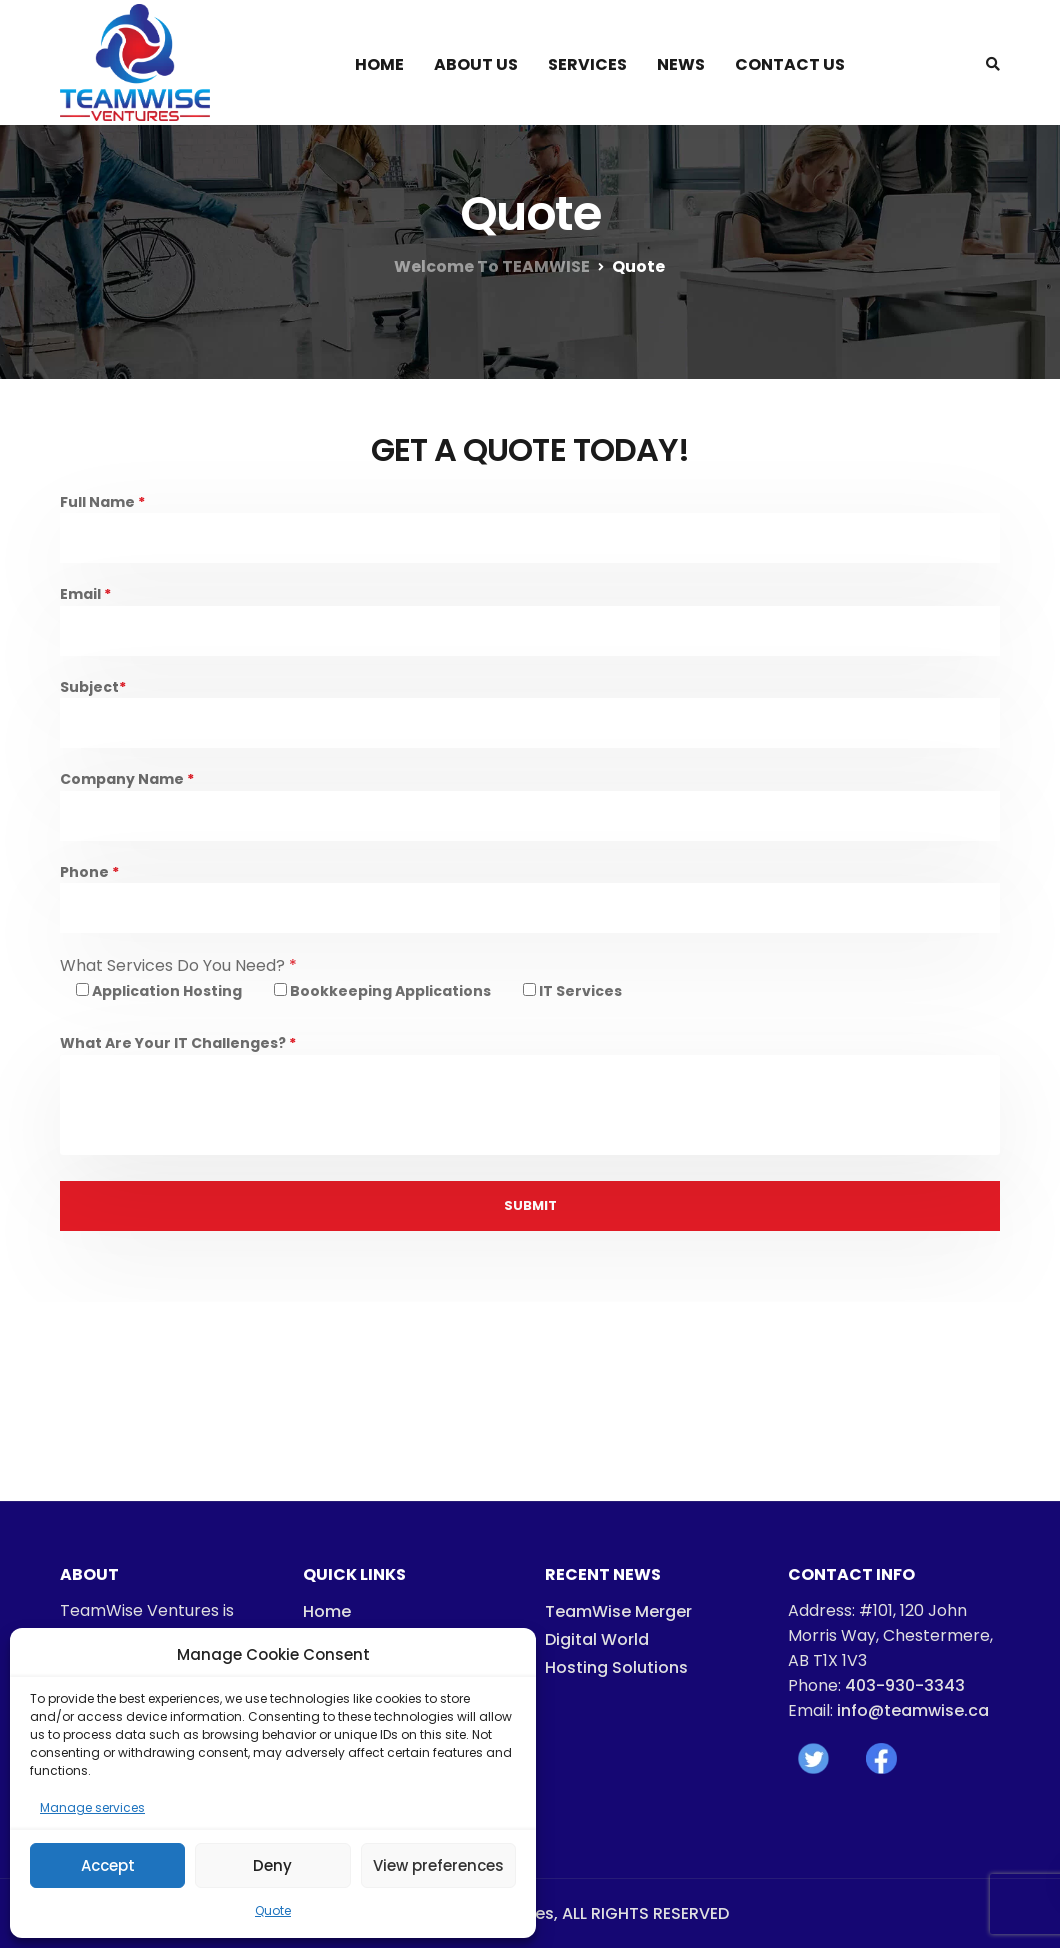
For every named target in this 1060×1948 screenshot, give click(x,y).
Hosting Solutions (616, 1667)
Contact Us (790, 64)
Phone (530, 902)
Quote (273, 1910)
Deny (272, 1865)
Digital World (597, 1639)
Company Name (530, 809)
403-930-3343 (905, 1685)
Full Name (530, 532)
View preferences (438, 1865)
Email (530, 624)
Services (587, 64)
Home (379, 64)
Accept (108, 1865)
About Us (476, 64)
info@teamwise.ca (913, 1710)
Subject (530, 717)
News (681, 64)
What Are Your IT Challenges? (530, 1098)
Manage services (92, 1807)
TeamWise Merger (618, 1611)
